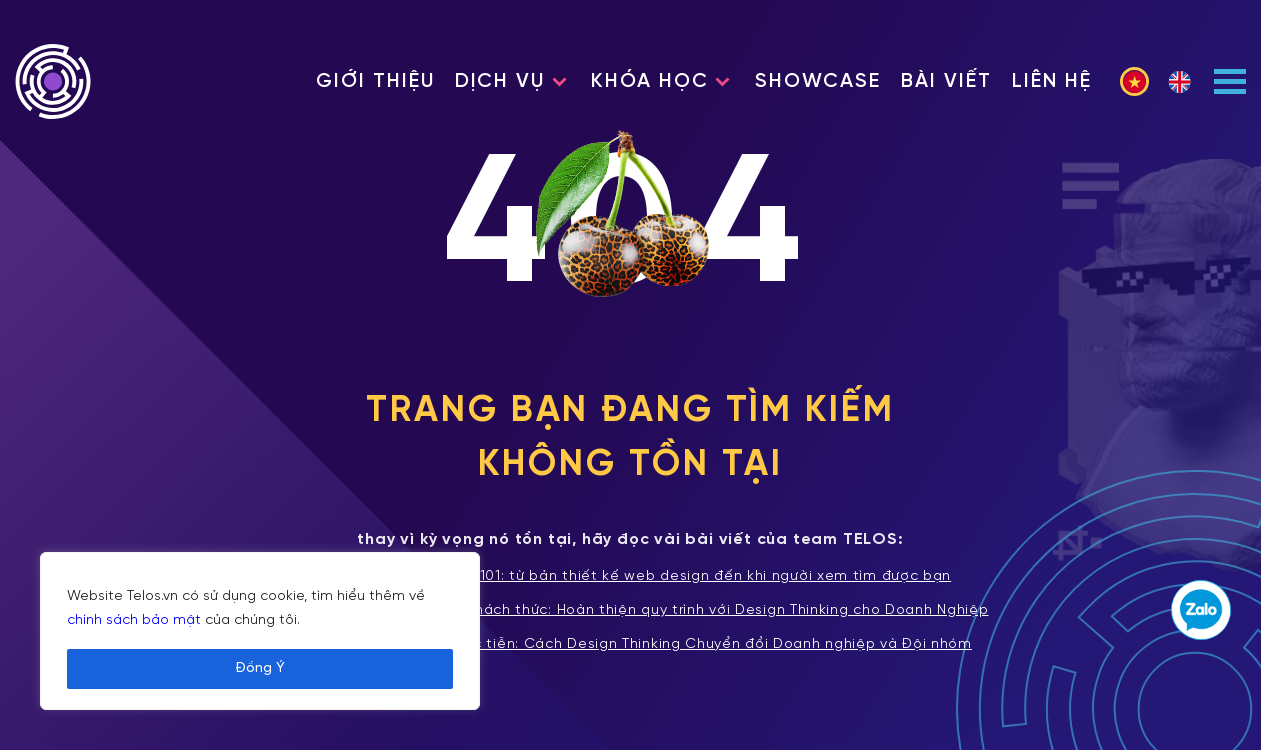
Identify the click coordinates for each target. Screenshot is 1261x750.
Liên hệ (1052, 81)
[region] (260, 631)
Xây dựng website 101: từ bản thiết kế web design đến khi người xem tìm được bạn (630, 577)
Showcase (818, 81)
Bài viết (946, 81)
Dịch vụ (500, 81)
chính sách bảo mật (134, 620)
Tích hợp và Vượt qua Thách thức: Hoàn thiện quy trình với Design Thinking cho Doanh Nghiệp (630, 611)
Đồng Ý (260, 668)
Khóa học (650, 81)
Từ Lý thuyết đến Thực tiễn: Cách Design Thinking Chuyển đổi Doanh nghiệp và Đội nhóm (630, 645)
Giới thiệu (375, 81)
